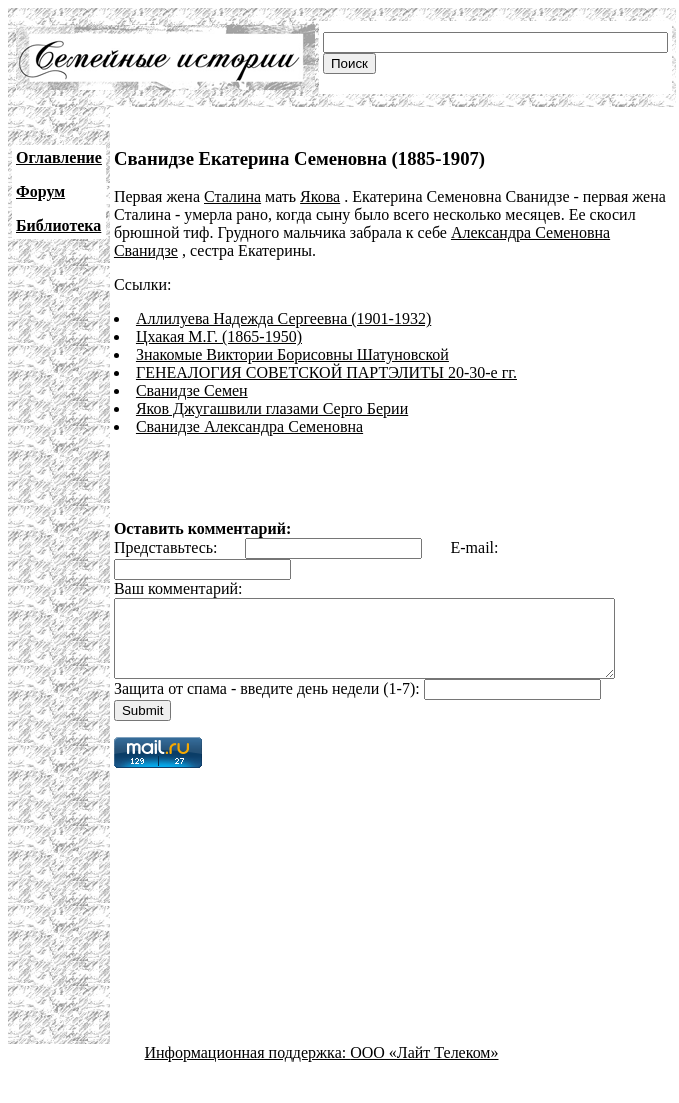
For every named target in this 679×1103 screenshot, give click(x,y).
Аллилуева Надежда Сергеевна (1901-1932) (283, 318)
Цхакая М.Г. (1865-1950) (219, 336)
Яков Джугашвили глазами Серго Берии (272, 408)
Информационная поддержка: (248, 1067)
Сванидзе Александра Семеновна (249, 426)
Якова (320, 196)
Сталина (232, 196)
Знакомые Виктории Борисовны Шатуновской (292, 354)
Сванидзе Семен (192, 390)
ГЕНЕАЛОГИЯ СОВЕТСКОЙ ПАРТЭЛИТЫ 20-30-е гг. (326, 372)
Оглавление (59, 157)
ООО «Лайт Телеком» (424, 1067)
